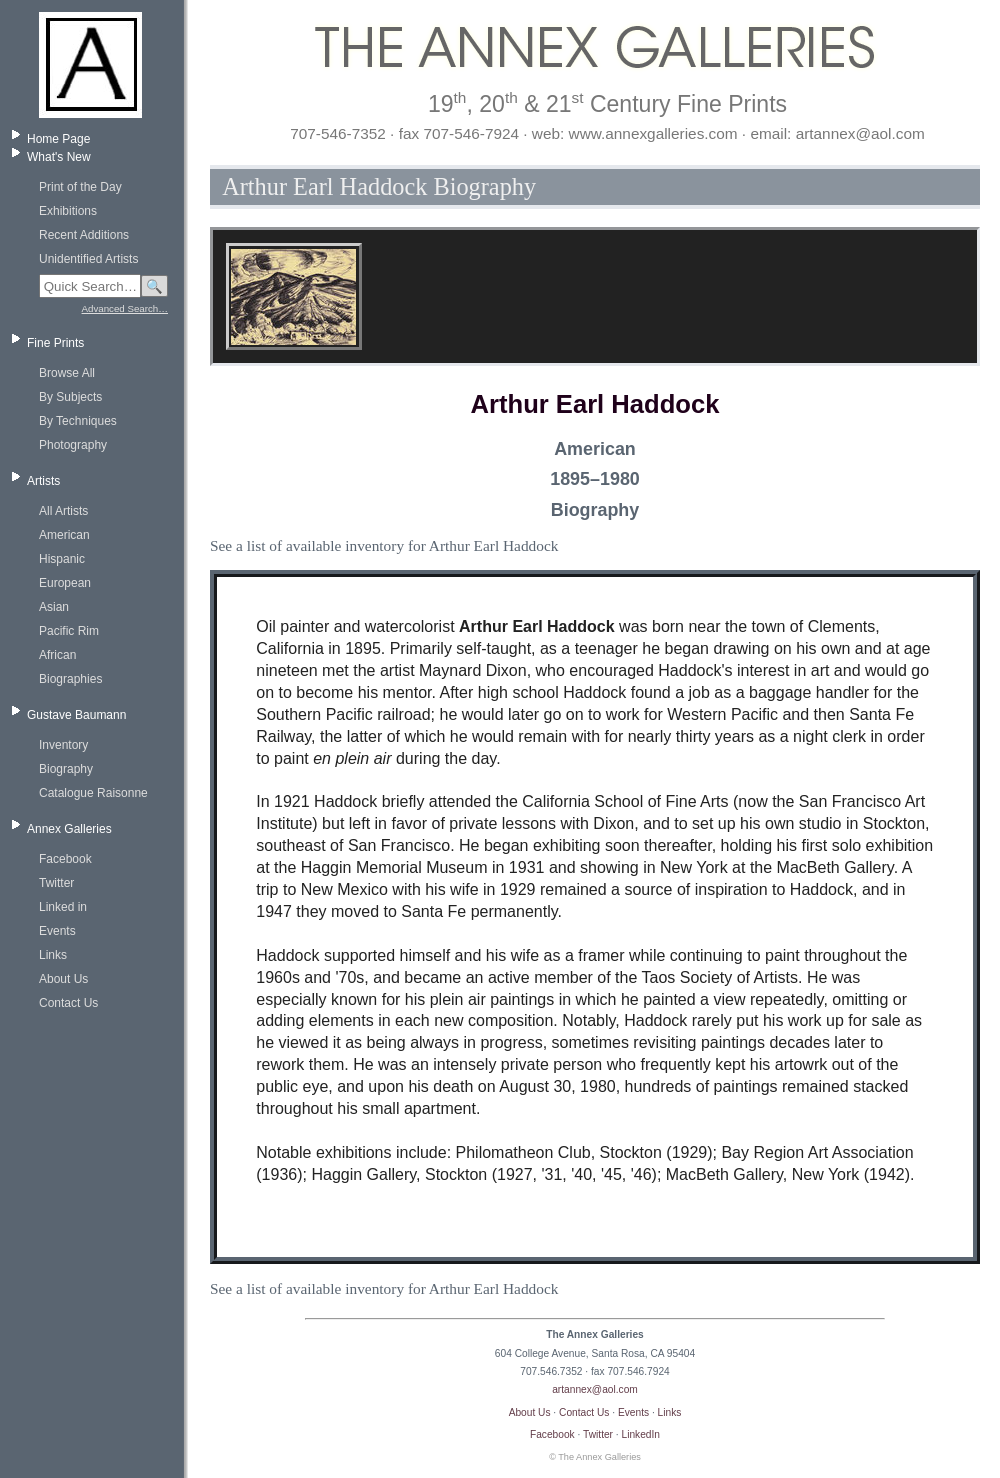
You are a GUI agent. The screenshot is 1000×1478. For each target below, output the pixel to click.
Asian (54, 607)
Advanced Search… (125, 308)
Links (53, 955)
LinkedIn (641, 1434)
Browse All (67, 373)
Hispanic (62, 559)
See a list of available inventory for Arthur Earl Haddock (384, 545)
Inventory (63, 745)
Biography (66, 769)
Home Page (58, 139)
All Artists (63, 511)
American (64, 535)
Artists (43, 481)
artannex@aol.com (595, 1389)
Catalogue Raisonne (93, 793)
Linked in (63, 907)
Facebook (65, 859)
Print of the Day (80, 187)
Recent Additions (84, 235)
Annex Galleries (69, 829)
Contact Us (68, 1003)
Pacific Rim (69, 631)
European (65, 583)
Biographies (70, 679)
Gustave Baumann (76, 715)
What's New (59, 157)
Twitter (56, 883)
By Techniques (78, 421)
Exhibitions (68, 211)
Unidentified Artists (88, 259)
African (57, 655)
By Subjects (70, 397)
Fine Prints (55, 343)
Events (57, 931)
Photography (73, 445)
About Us (63, 979)
